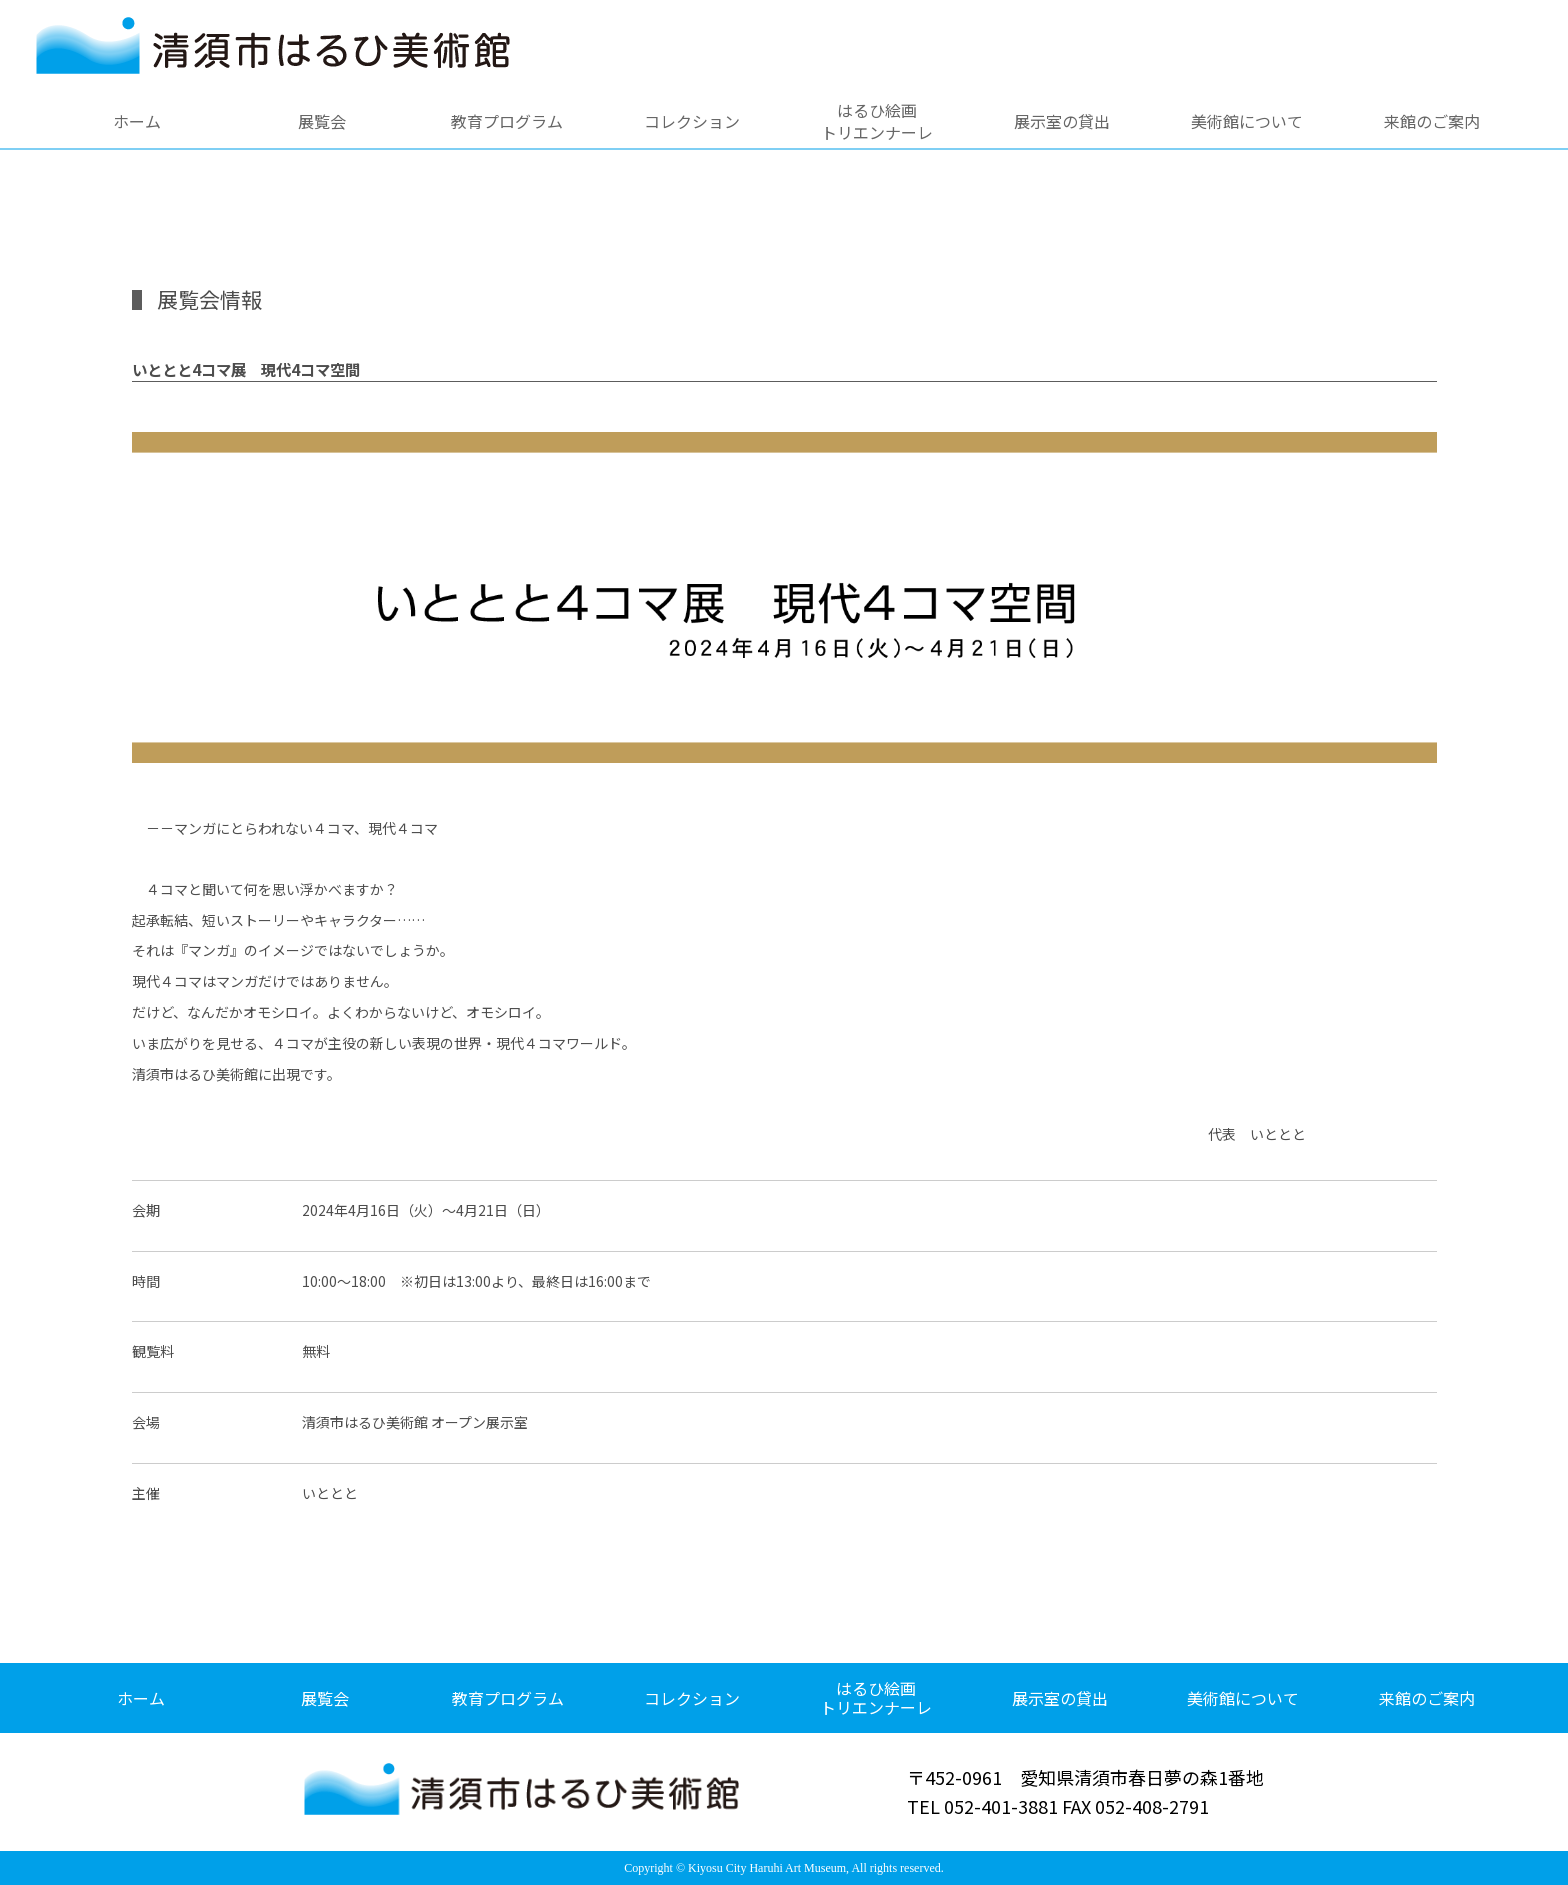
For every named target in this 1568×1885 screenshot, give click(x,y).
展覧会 (322, 121)
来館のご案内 (1432, 121)
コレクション (692, 121)
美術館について (1247, 121)
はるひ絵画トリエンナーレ (877, 121)
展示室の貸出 (1062, 121)
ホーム (137, 121)
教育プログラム (507, 121)
